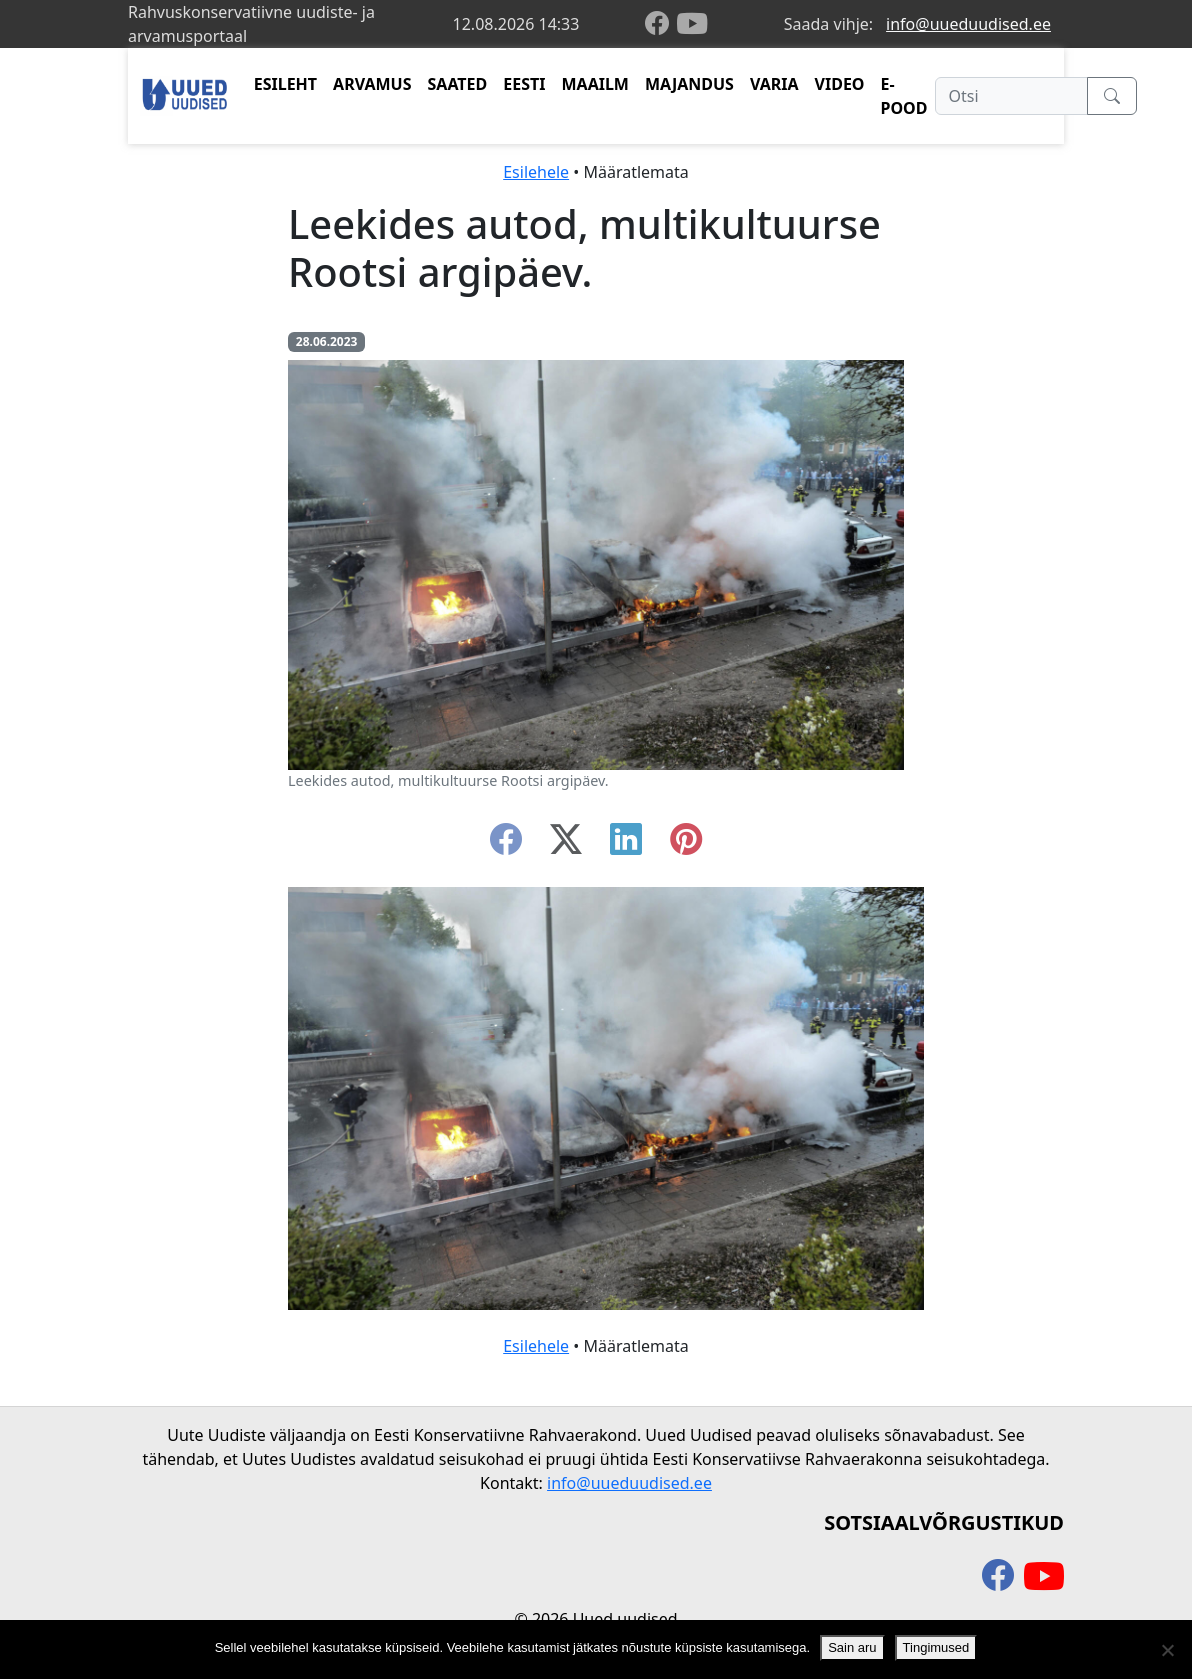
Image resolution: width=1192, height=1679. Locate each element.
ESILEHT (285, 84)
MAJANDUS (689, 84)
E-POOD (904, 96)
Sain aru (852, 1647)
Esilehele (536, 172)
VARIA (774, 84)
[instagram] (686, 845)
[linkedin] (626, 845)
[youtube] (692, 24)
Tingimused (936, 1647)
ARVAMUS (372, 84)
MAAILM (595, 84)
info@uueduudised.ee (968, 24)
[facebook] (661, 24)
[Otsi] (1011, 96)
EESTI (524, 84)
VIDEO (840, 84)
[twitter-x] (566, 845)
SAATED (458, 84)
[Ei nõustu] (1167, 1650)
